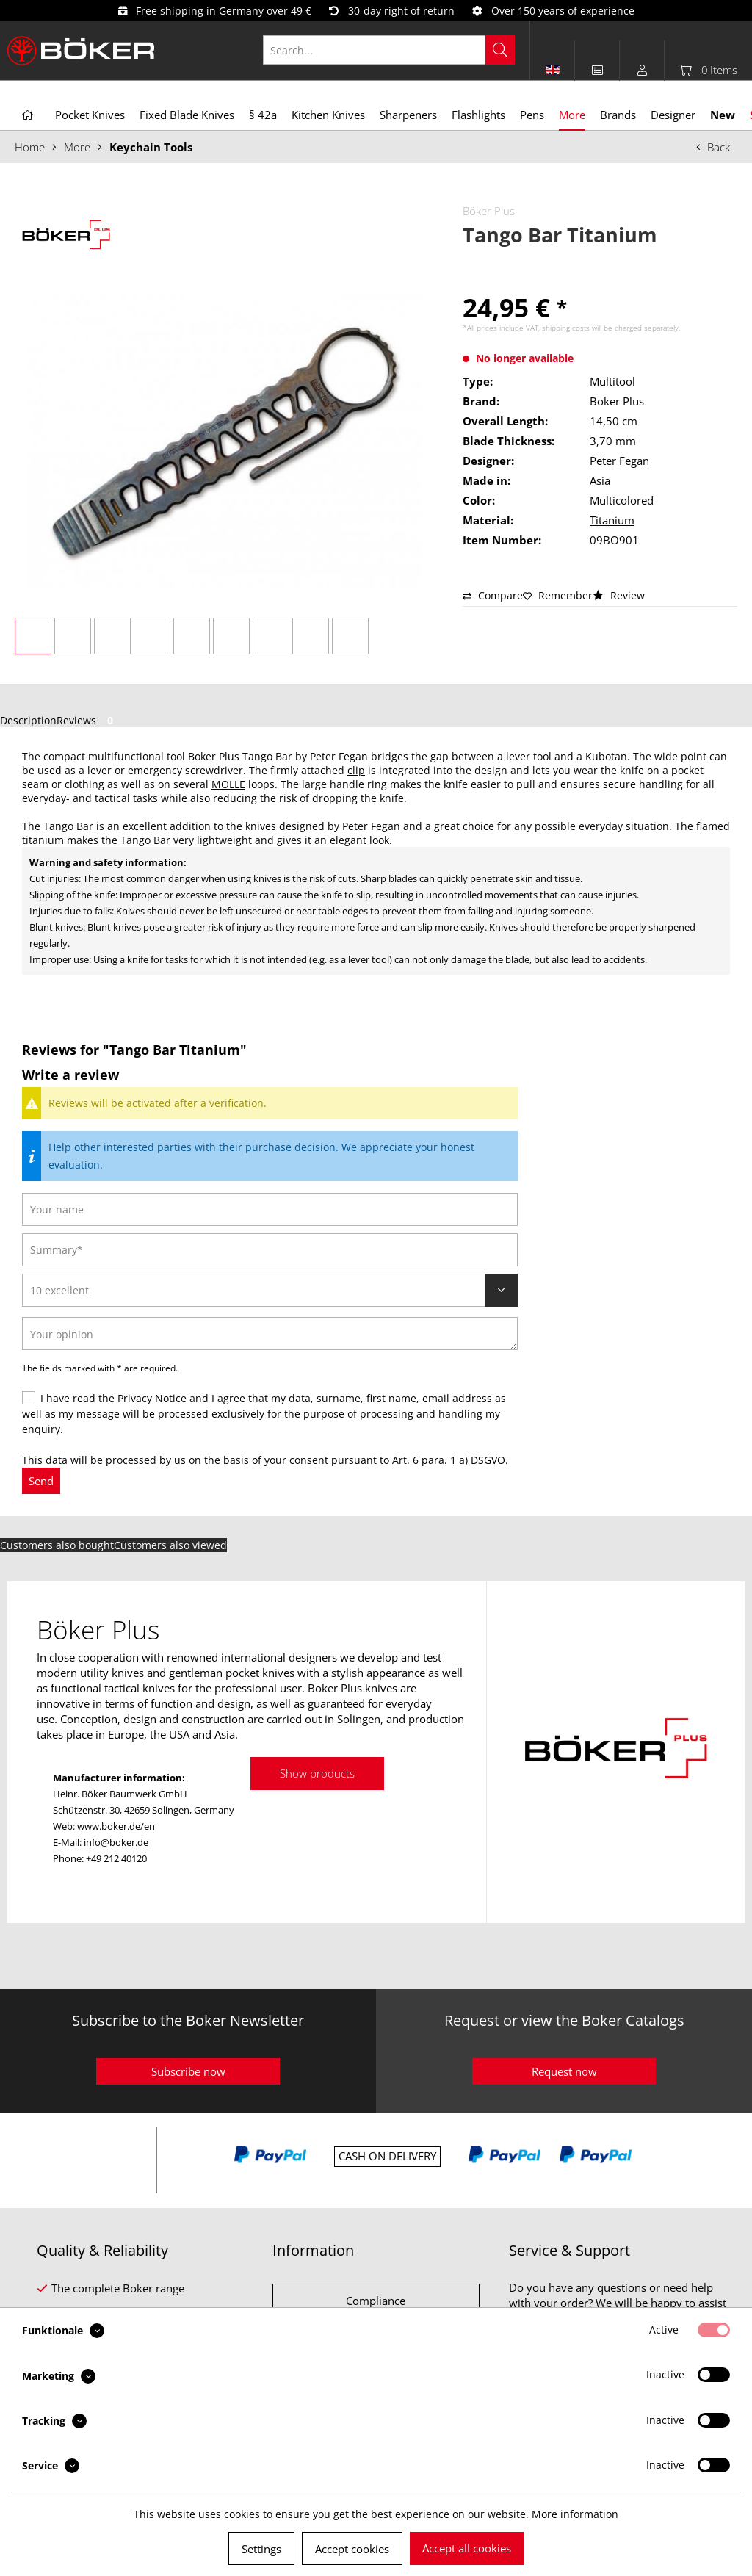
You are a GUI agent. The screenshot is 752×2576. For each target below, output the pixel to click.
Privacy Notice (152, 1398)
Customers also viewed (170, 1545)
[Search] (500, 50)
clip (356, 770)
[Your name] (270, 1209)
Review (619, 595)
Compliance (375, 2300)
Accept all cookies (466, 2548)
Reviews (87, 720)
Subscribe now (188, 2071)
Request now (564, 2071)
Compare (493, 595)
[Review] (270, 1290)
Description (28, 720)
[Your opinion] (270, 1333)
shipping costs (566, 327)
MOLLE (228, 784)
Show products (317, 1773)
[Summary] (270, 1249)
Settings (261, 2548)
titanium (43, 840)
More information (575, 2514)
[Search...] (389, 50)
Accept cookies (352, 2548)
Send (41, 1480)
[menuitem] (396, 50)
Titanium (612, 520)
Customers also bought (57, 1545)
